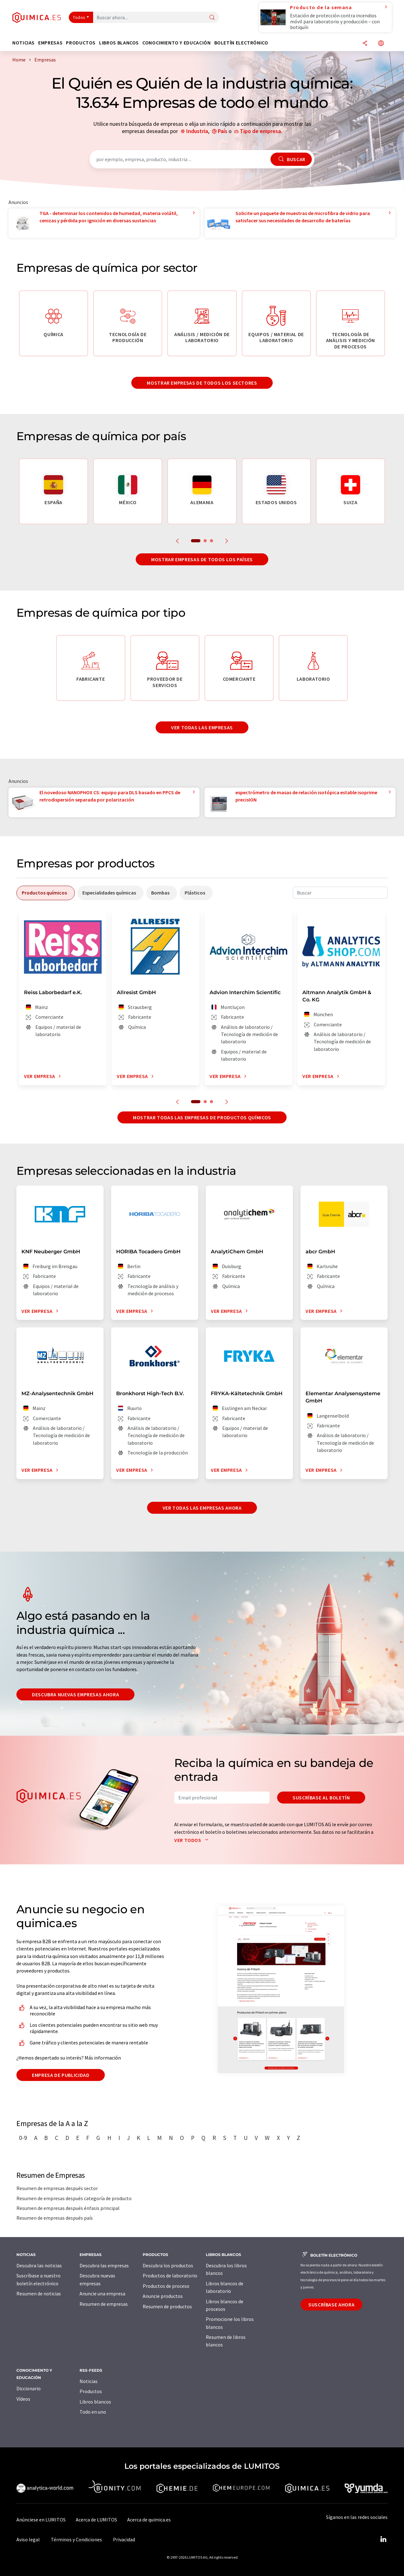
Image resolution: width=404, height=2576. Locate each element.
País (222, 131)
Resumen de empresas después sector (57, 2188)
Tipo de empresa (260, 131)
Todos (79, 17)
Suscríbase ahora (331, 2304)
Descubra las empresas (104, 2265)
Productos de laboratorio (170, 2275)
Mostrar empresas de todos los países (202, 559)
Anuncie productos (163, 2296)
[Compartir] (364, 43)
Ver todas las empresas (202, 727)
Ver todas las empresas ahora (202, 1508)
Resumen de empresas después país (54, 2218)
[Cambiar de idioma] (381, 43)
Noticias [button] (23, 43)
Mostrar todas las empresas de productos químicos (202, 1117)
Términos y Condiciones (76, 2539)
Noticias (89, 2381)
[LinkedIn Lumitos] (383, 2539)
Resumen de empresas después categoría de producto (74, 2198)
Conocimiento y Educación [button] (176, 43)
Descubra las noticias (39, 2265)
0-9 (23, 2138)
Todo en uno (93, 2412)
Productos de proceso (166, 2286)
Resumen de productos (167, 2306)
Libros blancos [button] (119, 43)
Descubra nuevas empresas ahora (75, 1694)
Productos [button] (81, 43)
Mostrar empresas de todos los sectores (202, 383)
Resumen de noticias (38, 2293)
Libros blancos (95, 2401)
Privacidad (124, 2539)
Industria (197, 131)
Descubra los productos (168, 2265)
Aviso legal (28, 2539)
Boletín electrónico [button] (241, 43)
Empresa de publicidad (60, 2075)
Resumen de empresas (104, 2304)
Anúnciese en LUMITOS (41, 2519)
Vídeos (23, 2399)
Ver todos (192, 1840)
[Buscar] (212, 17)
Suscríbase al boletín (321, 1797)
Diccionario (28, 2388)
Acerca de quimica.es (149, 2519)
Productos (91, 2391)
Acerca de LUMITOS (96, 2519)
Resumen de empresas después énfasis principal (68, 2208)
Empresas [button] (50, 43)
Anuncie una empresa (102, 2293)
